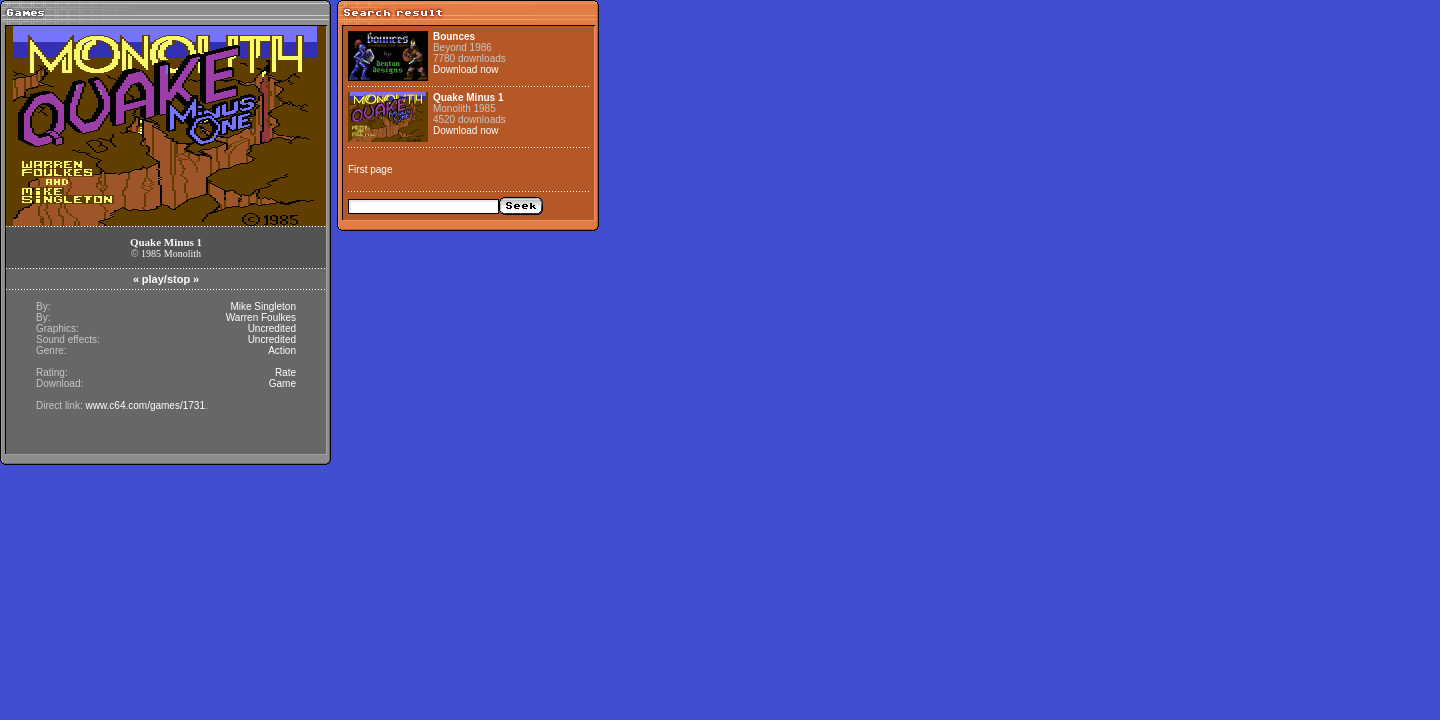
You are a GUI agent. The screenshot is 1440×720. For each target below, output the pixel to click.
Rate (285, 372)
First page (370, 169)
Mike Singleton (263, 306)
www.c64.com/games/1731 (145, 405)
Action (282, 350)
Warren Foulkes (261, 317)
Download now (466, 69)
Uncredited (272, 328)
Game (282, 383)
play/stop (166, 279)
